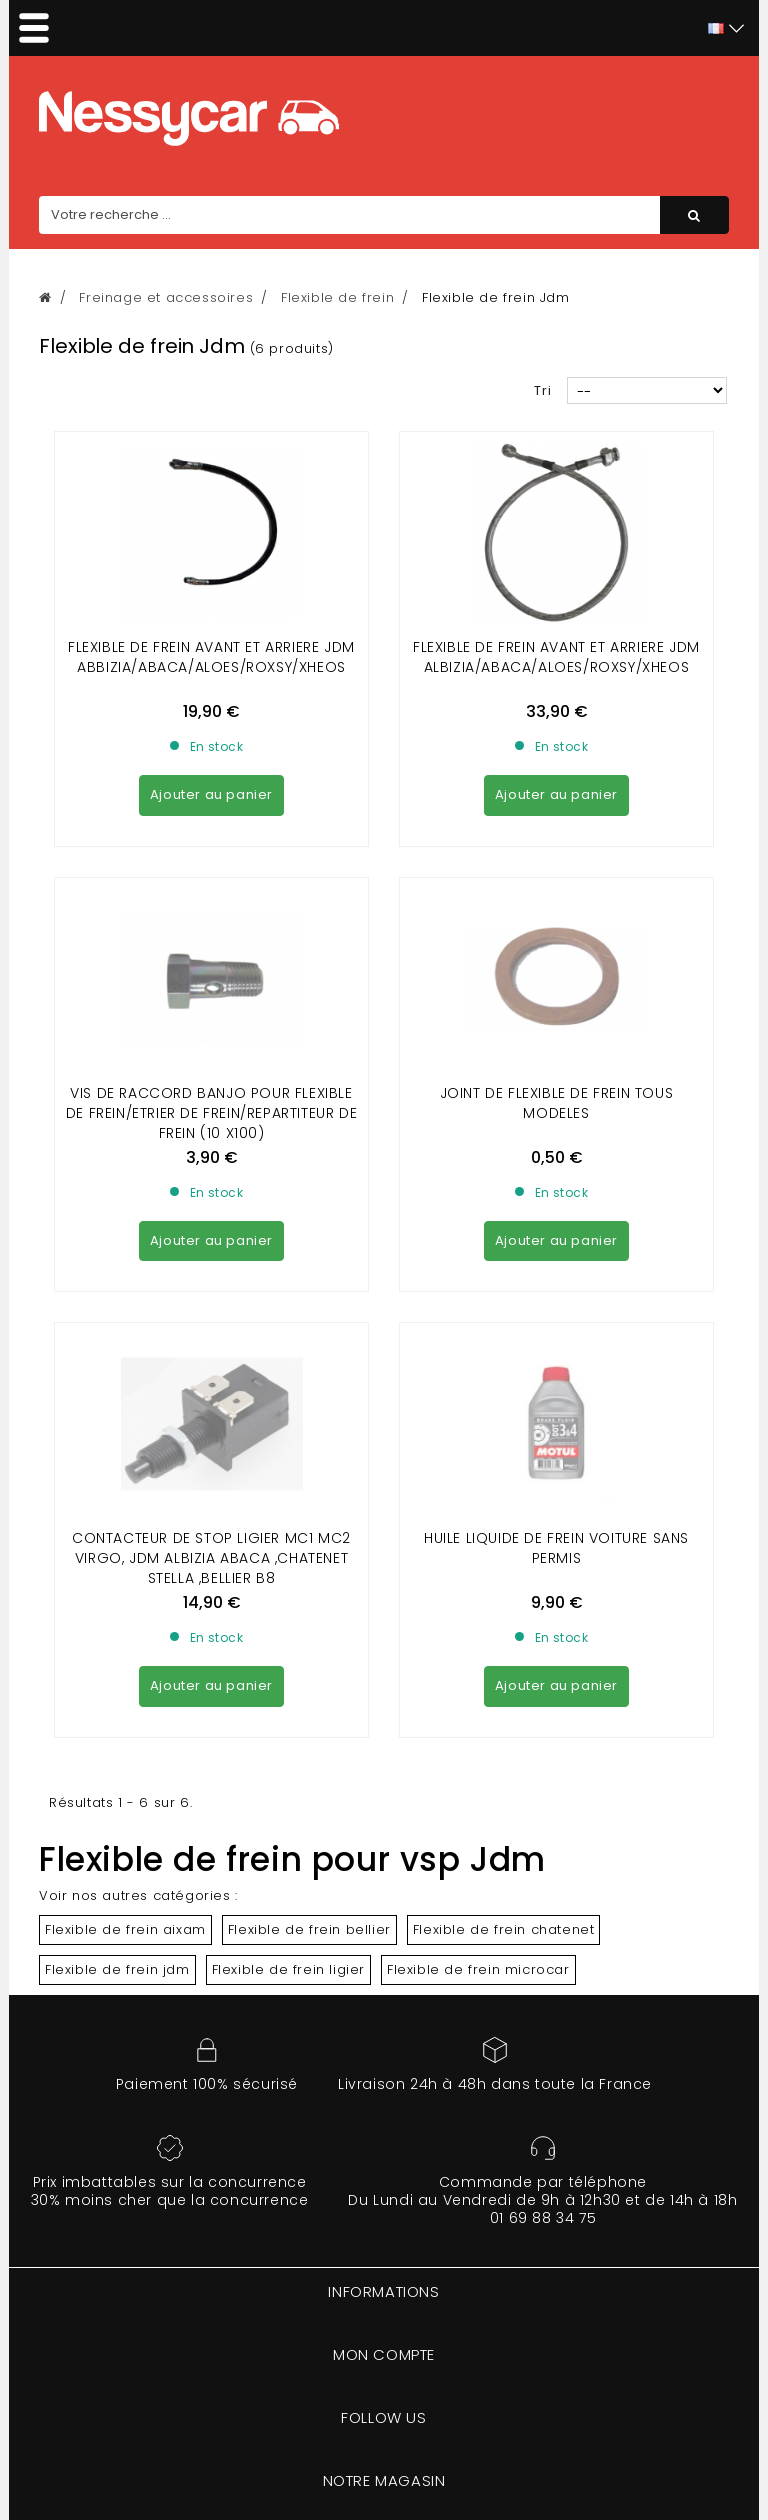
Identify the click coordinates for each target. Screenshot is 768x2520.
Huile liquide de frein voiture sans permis (556, 1184)
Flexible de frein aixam (125, 1565)
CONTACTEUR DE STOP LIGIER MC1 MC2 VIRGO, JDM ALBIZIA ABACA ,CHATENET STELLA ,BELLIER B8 (211, 1194)
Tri (543, 390)
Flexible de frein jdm (117, 1605)
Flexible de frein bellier (309, 1565)
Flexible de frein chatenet (504, 1565)
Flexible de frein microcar (478, 1605)
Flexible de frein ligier (288, 1605)
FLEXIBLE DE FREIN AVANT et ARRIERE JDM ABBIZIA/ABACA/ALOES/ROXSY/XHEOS (211, 657)
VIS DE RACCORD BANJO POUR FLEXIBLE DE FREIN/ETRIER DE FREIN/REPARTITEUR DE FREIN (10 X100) (211, 931)
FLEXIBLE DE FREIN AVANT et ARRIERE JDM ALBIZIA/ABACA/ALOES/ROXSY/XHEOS (556, 657)
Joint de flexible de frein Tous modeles (557, 921)
